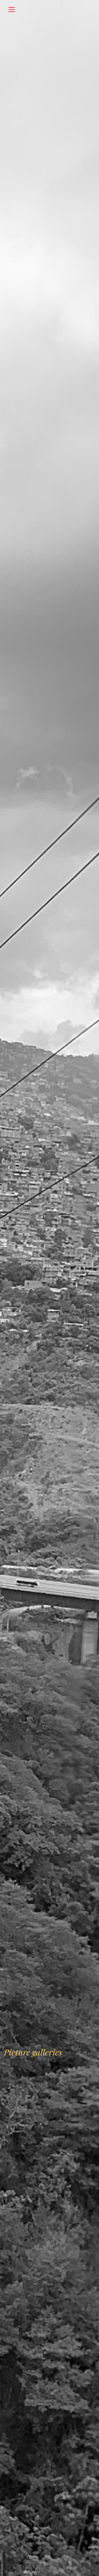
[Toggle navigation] (11, 9)
